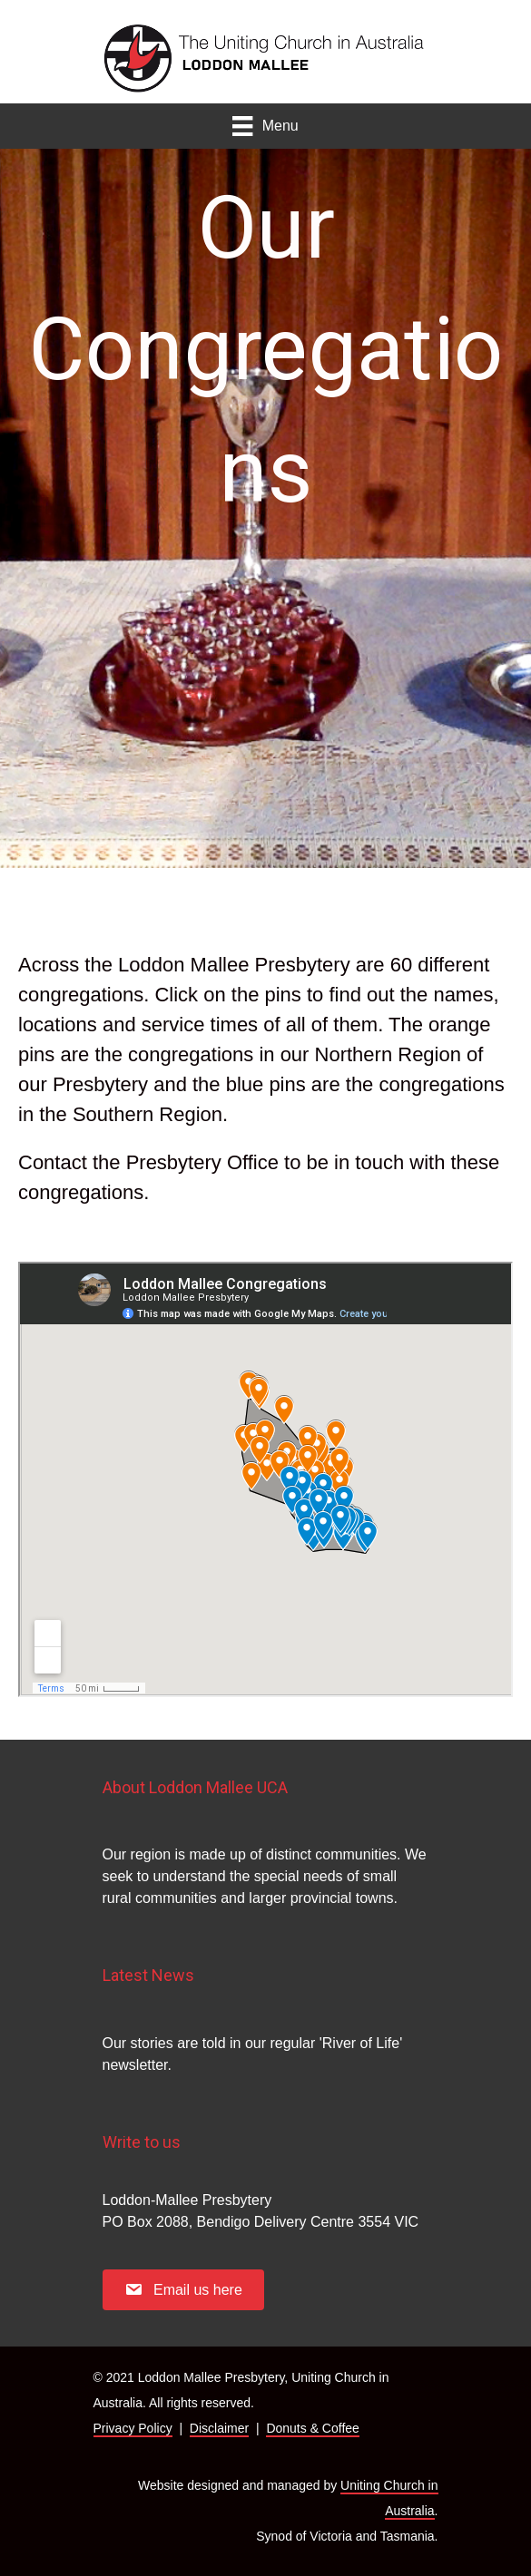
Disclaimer (219, 2428)
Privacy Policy (132, 2428)
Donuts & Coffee (312, 2428)
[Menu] (265, 126)
